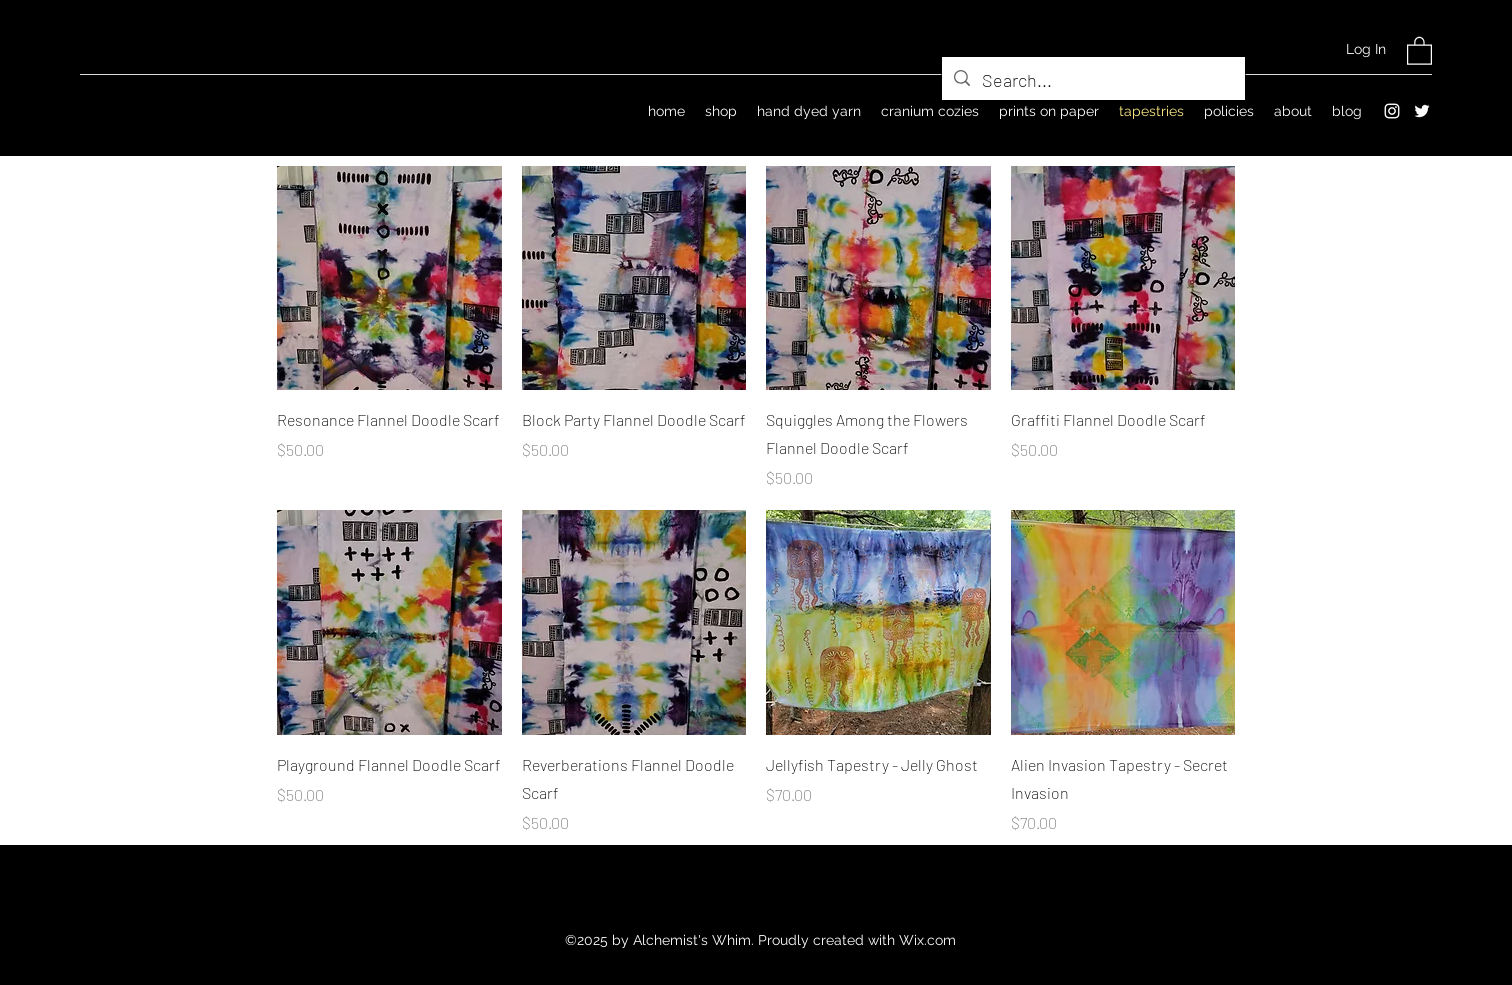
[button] (1419, 50)
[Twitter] (1422, 111)
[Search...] (1092, 81)
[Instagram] (1392, 111)
